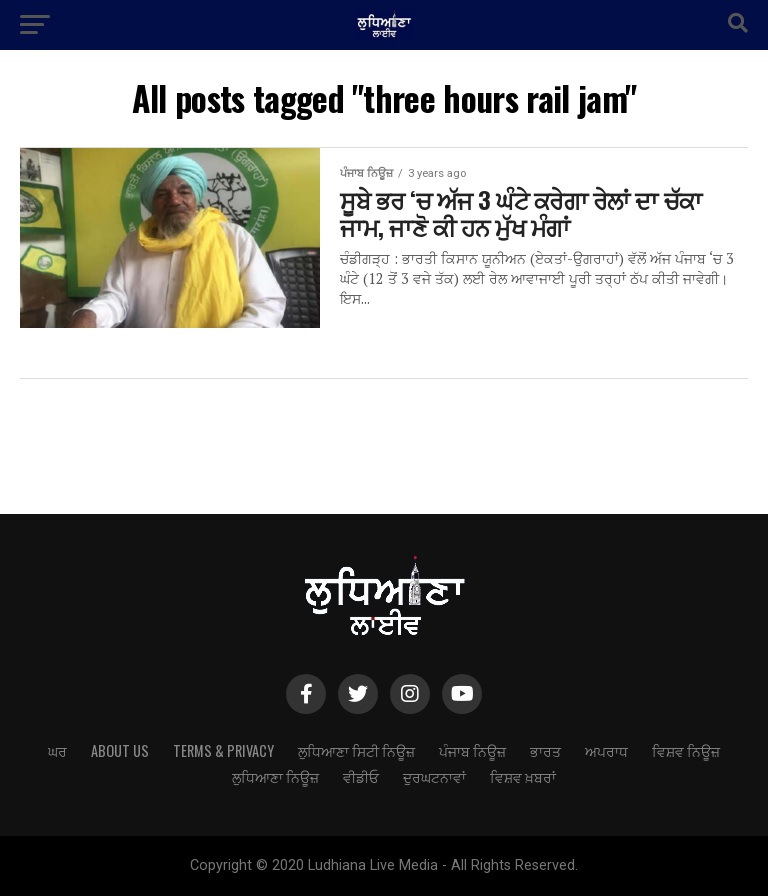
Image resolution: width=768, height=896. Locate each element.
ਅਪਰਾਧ (606, 750)
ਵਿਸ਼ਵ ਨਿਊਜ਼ (686, 750)
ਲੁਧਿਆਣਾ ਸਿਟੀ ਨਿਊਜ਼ (356, 750)
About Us (120, 750)
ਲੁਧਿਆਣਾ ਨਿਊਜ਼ (275, 776)
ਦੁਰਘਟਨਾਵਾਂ (434, 776)
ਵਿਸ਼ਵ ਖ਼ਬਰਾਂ (523, 776)
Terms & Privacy (223, 750)
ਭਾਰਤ (545, 750)
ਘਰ (57, 750)
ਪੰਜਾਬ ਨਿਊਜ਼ (472, 750)
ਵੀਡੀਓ (361, 776)
